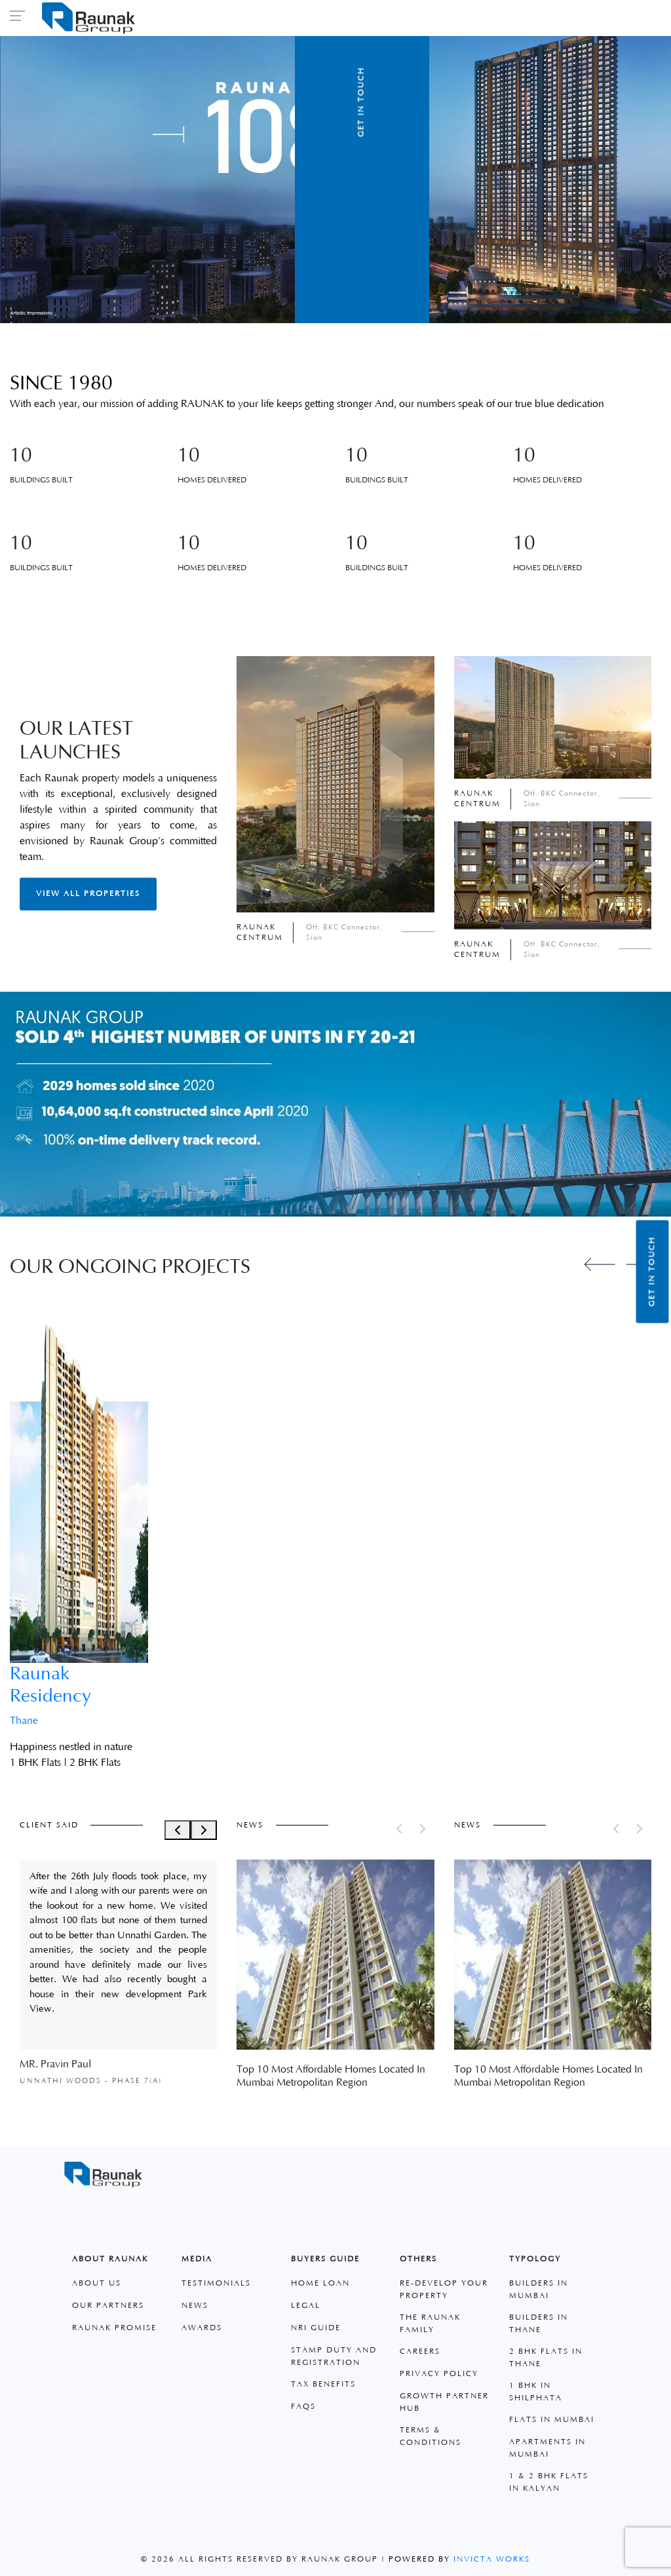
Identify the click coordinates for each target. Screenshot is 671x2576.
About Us (96, 2283)
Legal (305, 2305)
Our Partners (108, 2305)
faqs (303, 2406)
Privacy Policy (439, 2374)
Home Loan (320, 2283)
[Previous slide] (599, 1264)
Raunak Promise (114, 2328)
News (195, 2305)
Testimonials (216, 2283)
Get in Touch (652, 1272)
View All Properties (88, 893)
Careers (420, 2351)
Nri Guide (316, 2328)
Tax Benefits (323, 2384)
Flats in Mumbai (551, 2419)
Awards (202, 2328)
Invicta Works (491, 2559)
